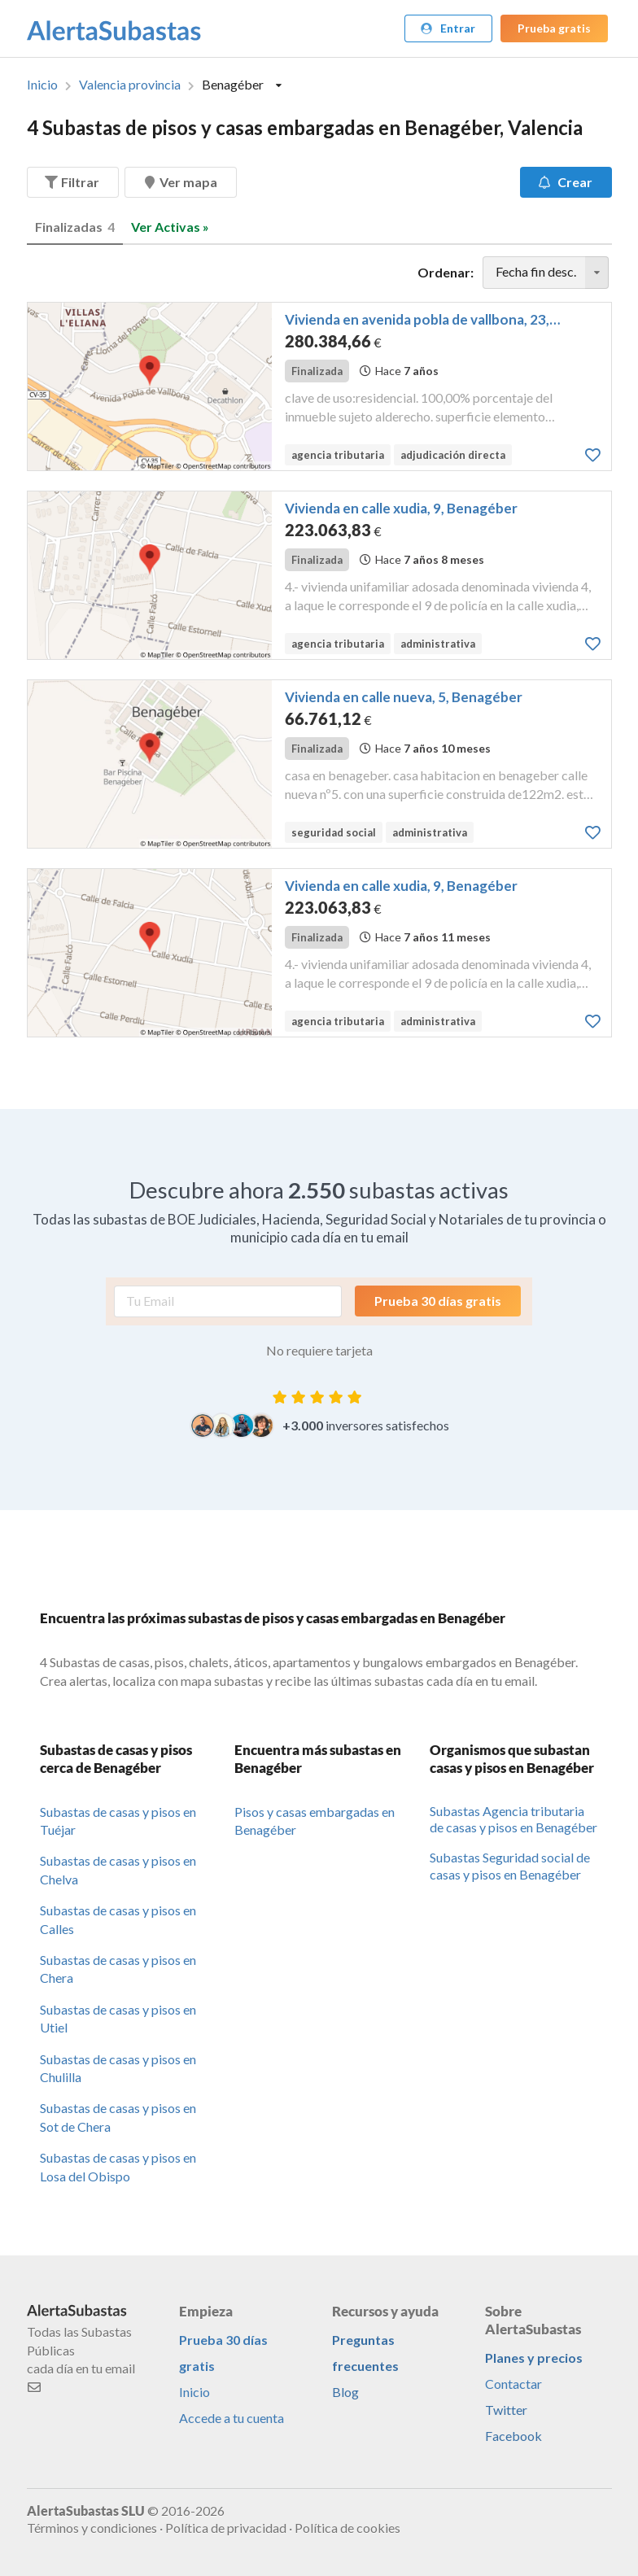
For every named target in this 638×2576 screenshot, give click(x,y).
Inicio (42, 84)
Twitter (506, 2409)
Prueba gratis (554, 28)
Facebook (513, 2435)
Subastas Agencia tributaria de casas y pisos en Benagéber (513, 1819)
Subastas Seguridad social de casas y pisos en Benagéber (510, 1865)
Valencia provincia (130, 84)
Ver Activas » (170, 226)
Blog (345, 2391)
